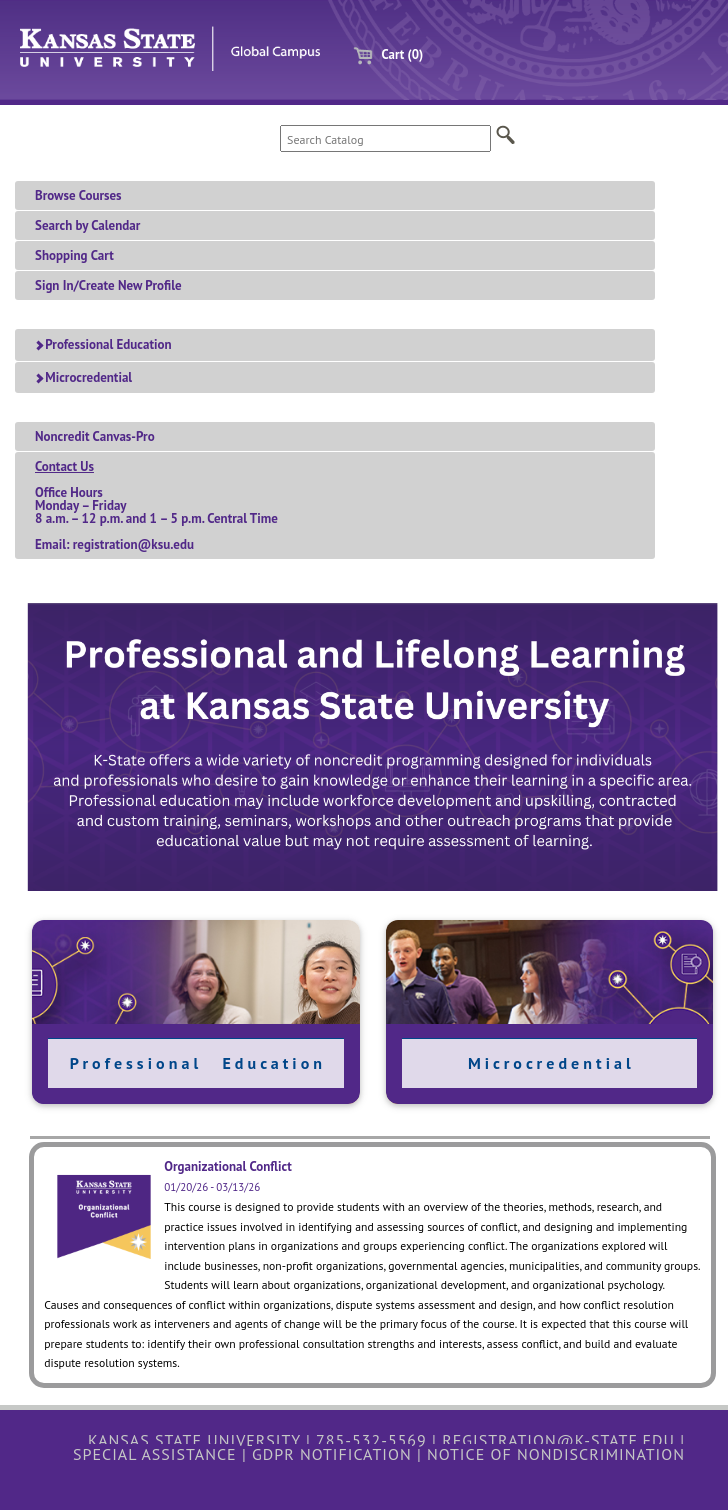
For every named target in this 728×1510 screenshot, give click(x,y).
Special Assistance (155, 1454)
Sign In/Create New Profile (108, 285)
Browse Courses (78, 195)
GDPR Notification (332, 1454)
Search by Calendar (87, 225)
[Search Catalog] (385, 138)
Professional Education (103, 344)
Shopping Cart (74, 255)
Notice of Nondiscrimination (556, 1454)
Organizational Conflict (227, 1166)
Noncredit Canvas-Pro (95, 436)
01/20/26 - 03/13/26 (212, 1187)
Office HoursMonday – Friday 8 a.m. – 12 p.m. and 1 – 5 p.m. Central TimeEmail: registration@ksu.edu (156, 505)
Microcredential (83, 377)
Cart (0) (380, 54)
